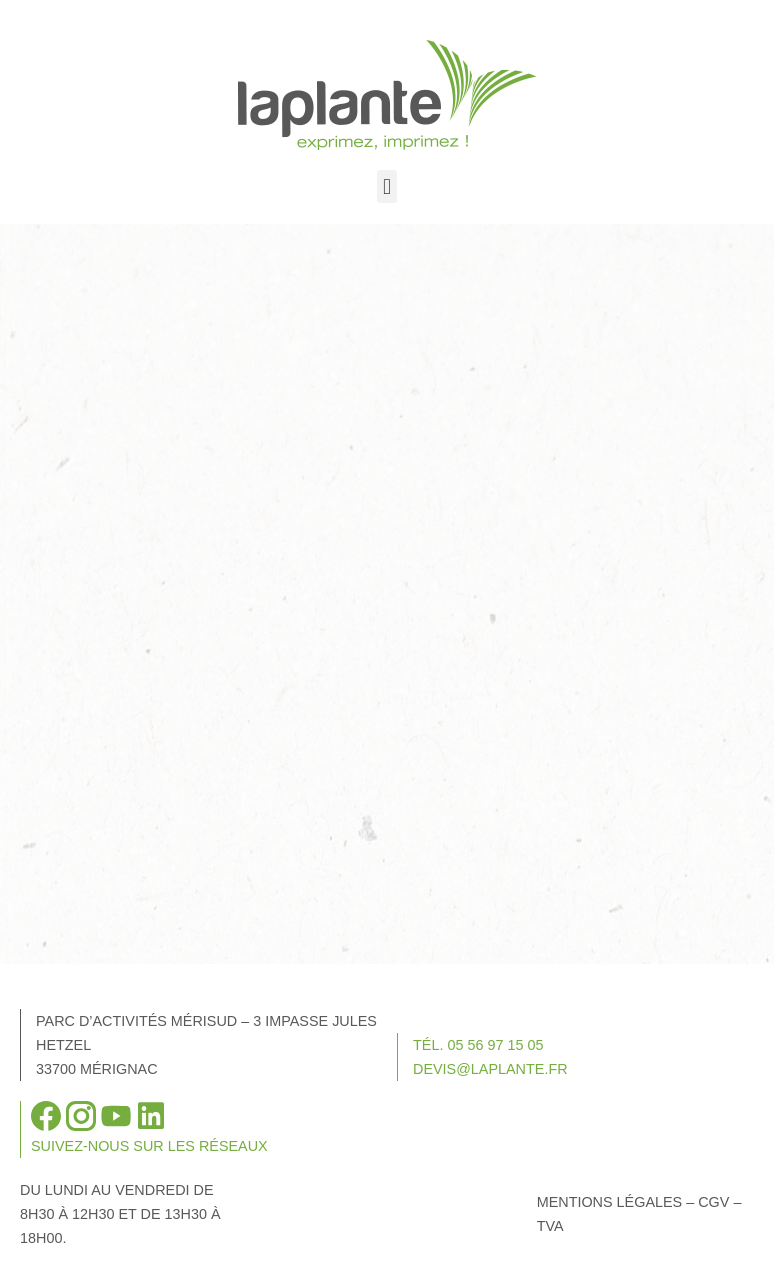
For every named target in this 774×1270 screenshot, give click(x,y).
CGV (713, 1202)
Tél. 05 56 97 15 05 (478, 1045)
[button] (386, 186)
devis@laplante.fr (490, 1069)
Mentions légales (610, 1202)
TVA (550, 1226)
